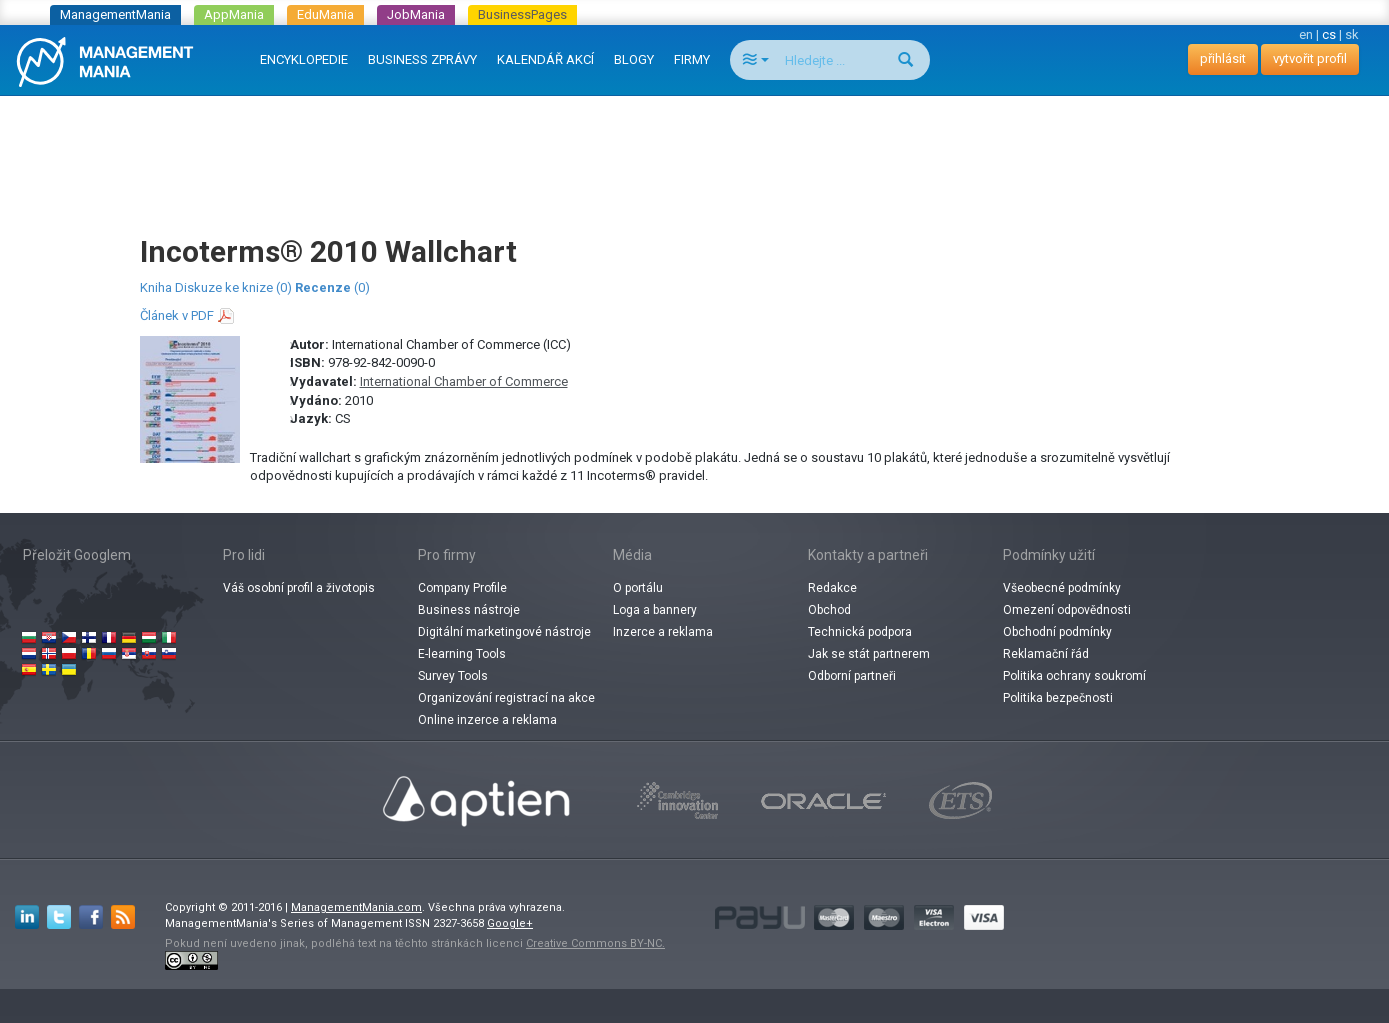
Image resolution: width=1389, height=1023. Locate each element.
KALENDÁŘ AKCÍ (545, 59)
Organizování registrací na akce (506, 698)
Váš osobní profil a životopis (299, 588)
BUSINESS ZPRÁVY (422, 59)
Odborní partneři (852, 676)
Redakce (832, 588)
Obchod (829, 610)
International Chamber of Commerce (464, 381)
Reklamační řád (1046, 654)
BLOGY (634, 59)
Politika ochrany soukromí (1074, 676)
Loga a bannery (655, 610)
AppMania (234, 14)
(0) (332, 287)
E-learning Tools (462, 654)
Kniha (156, 287)
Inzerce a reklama (663, 632)
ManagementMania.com (356, 907)
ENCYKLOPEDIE (304, 59)
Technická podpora (860, 632)
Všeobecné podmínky (1062, 588)
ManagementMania (115, 14)
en (1306, 34)
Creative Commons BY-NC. (595, 943)
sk (1352, 34)
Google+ (510, 923)
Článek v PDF (177, 315)
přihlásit (1223, 58)
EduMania (325, 14)
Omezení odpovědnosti (1067, 610)
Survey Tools (453, 676)
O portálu (638, 588)
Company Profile (462, 588)
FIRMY (692, 59)
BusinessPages (522, 14)
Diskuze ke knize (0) (233, 287)
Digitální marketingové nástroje (504, 632)
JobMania (416, 14)
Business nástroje (469, 610)
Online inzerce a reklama (487, 720)
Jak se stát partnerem (869, 654)
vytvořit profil (1310, 58)
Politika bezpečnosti (1058, 698)
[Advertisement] (695, 146)
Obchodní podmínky (1057, 632)
